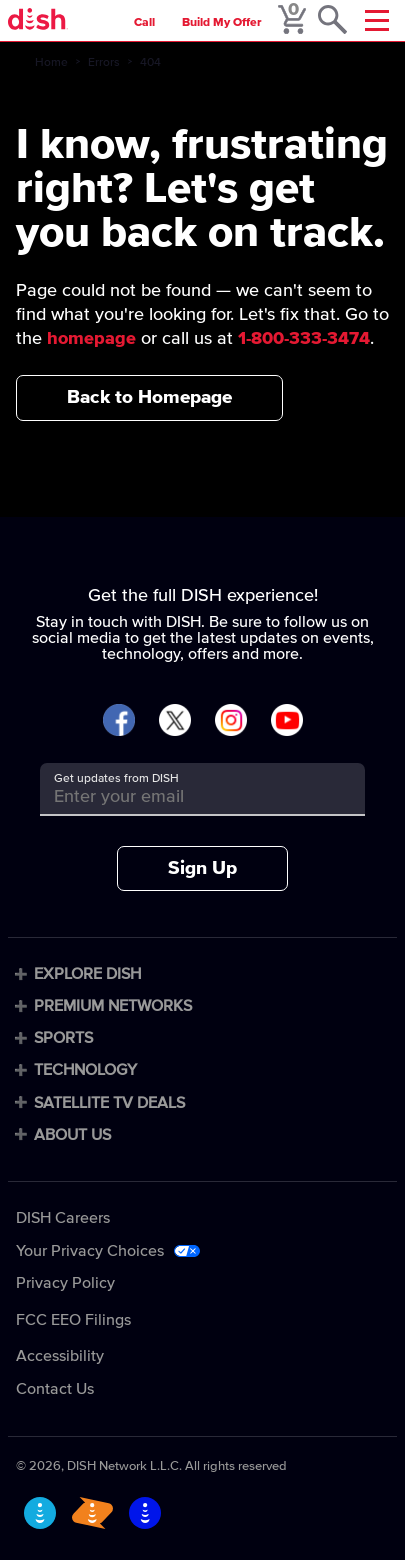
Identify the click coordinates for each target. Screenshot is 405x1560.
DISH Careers (63, 1218)
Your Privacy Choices (90, 1251)
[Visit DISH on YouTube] (287, 721)
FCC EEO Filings (73, 1320)
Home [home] (51, 63)
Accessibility (60, 1356)
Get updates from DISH (116, 779)
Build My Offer (222, 23)
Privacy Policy (65, 1283)
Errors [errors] (104, 63)
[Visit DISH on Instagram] (231, 721)
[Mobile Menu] (377, 20)
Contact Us (55, 1389)
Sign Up (202, 868)
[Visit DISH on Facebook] (119, 721)
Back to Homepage (149, 397)
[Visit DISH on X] (175, 721)
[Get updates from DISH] (184, 796)
